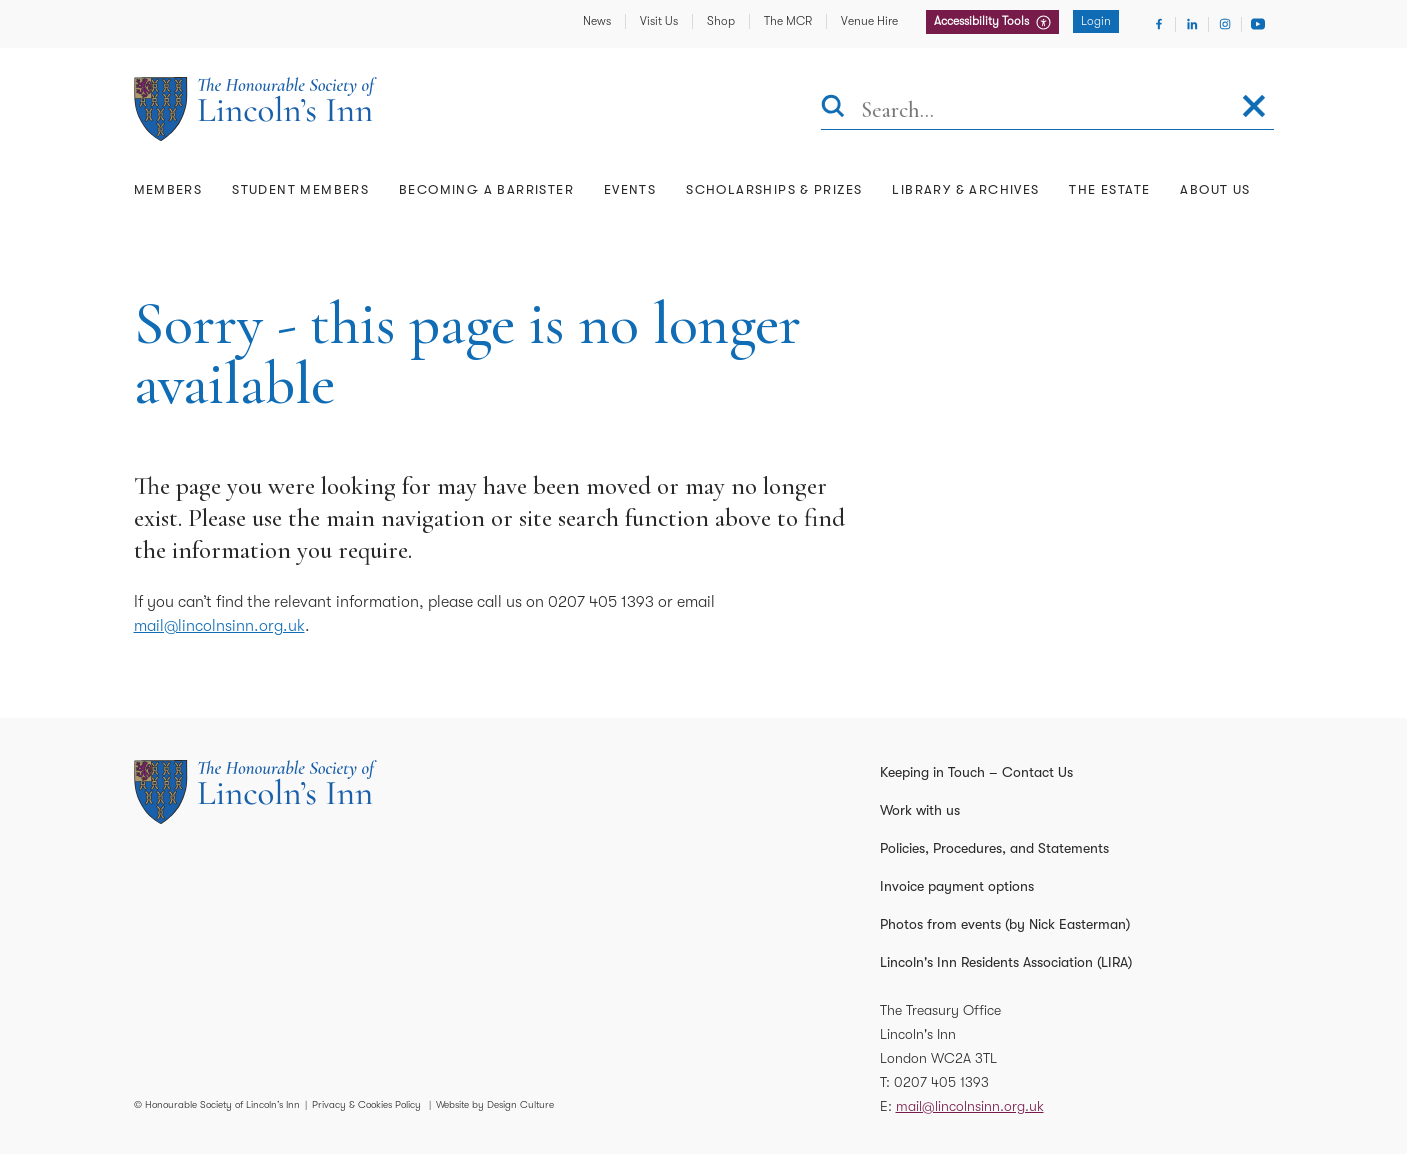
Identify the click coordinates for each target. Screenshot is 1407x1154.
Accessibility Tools (983, 21)
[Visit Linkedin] (1192, 24)
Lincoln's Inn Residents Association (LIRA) (1006, 962)
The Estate (1109, 189)
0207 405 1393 (941, 1082)
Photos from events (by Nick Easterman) (1005, 924)
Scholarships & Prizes (774, 189)
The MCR (788, 21)
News (597, 21)
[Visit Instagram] (1225, 24)
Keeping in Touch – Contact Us (976, 772)
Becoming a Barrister (486, 189)
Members (168, 189)
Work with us (920, 810)
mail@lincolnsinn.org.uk (219, 626)
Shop (721, 21)
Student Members (300, 189)
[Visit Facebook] (1159, 24)
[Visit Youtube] (1258, 24)
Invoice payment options (957, 886)
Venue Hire (869, 21)
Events (630, 189)
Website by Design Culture (495, 1104)
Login (1096, 21)
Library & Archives (965, 189)
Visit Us (659, 21)
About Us (1215, 189)
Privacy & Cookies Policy (366, 1104)
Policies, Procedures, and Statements (994, 848)
